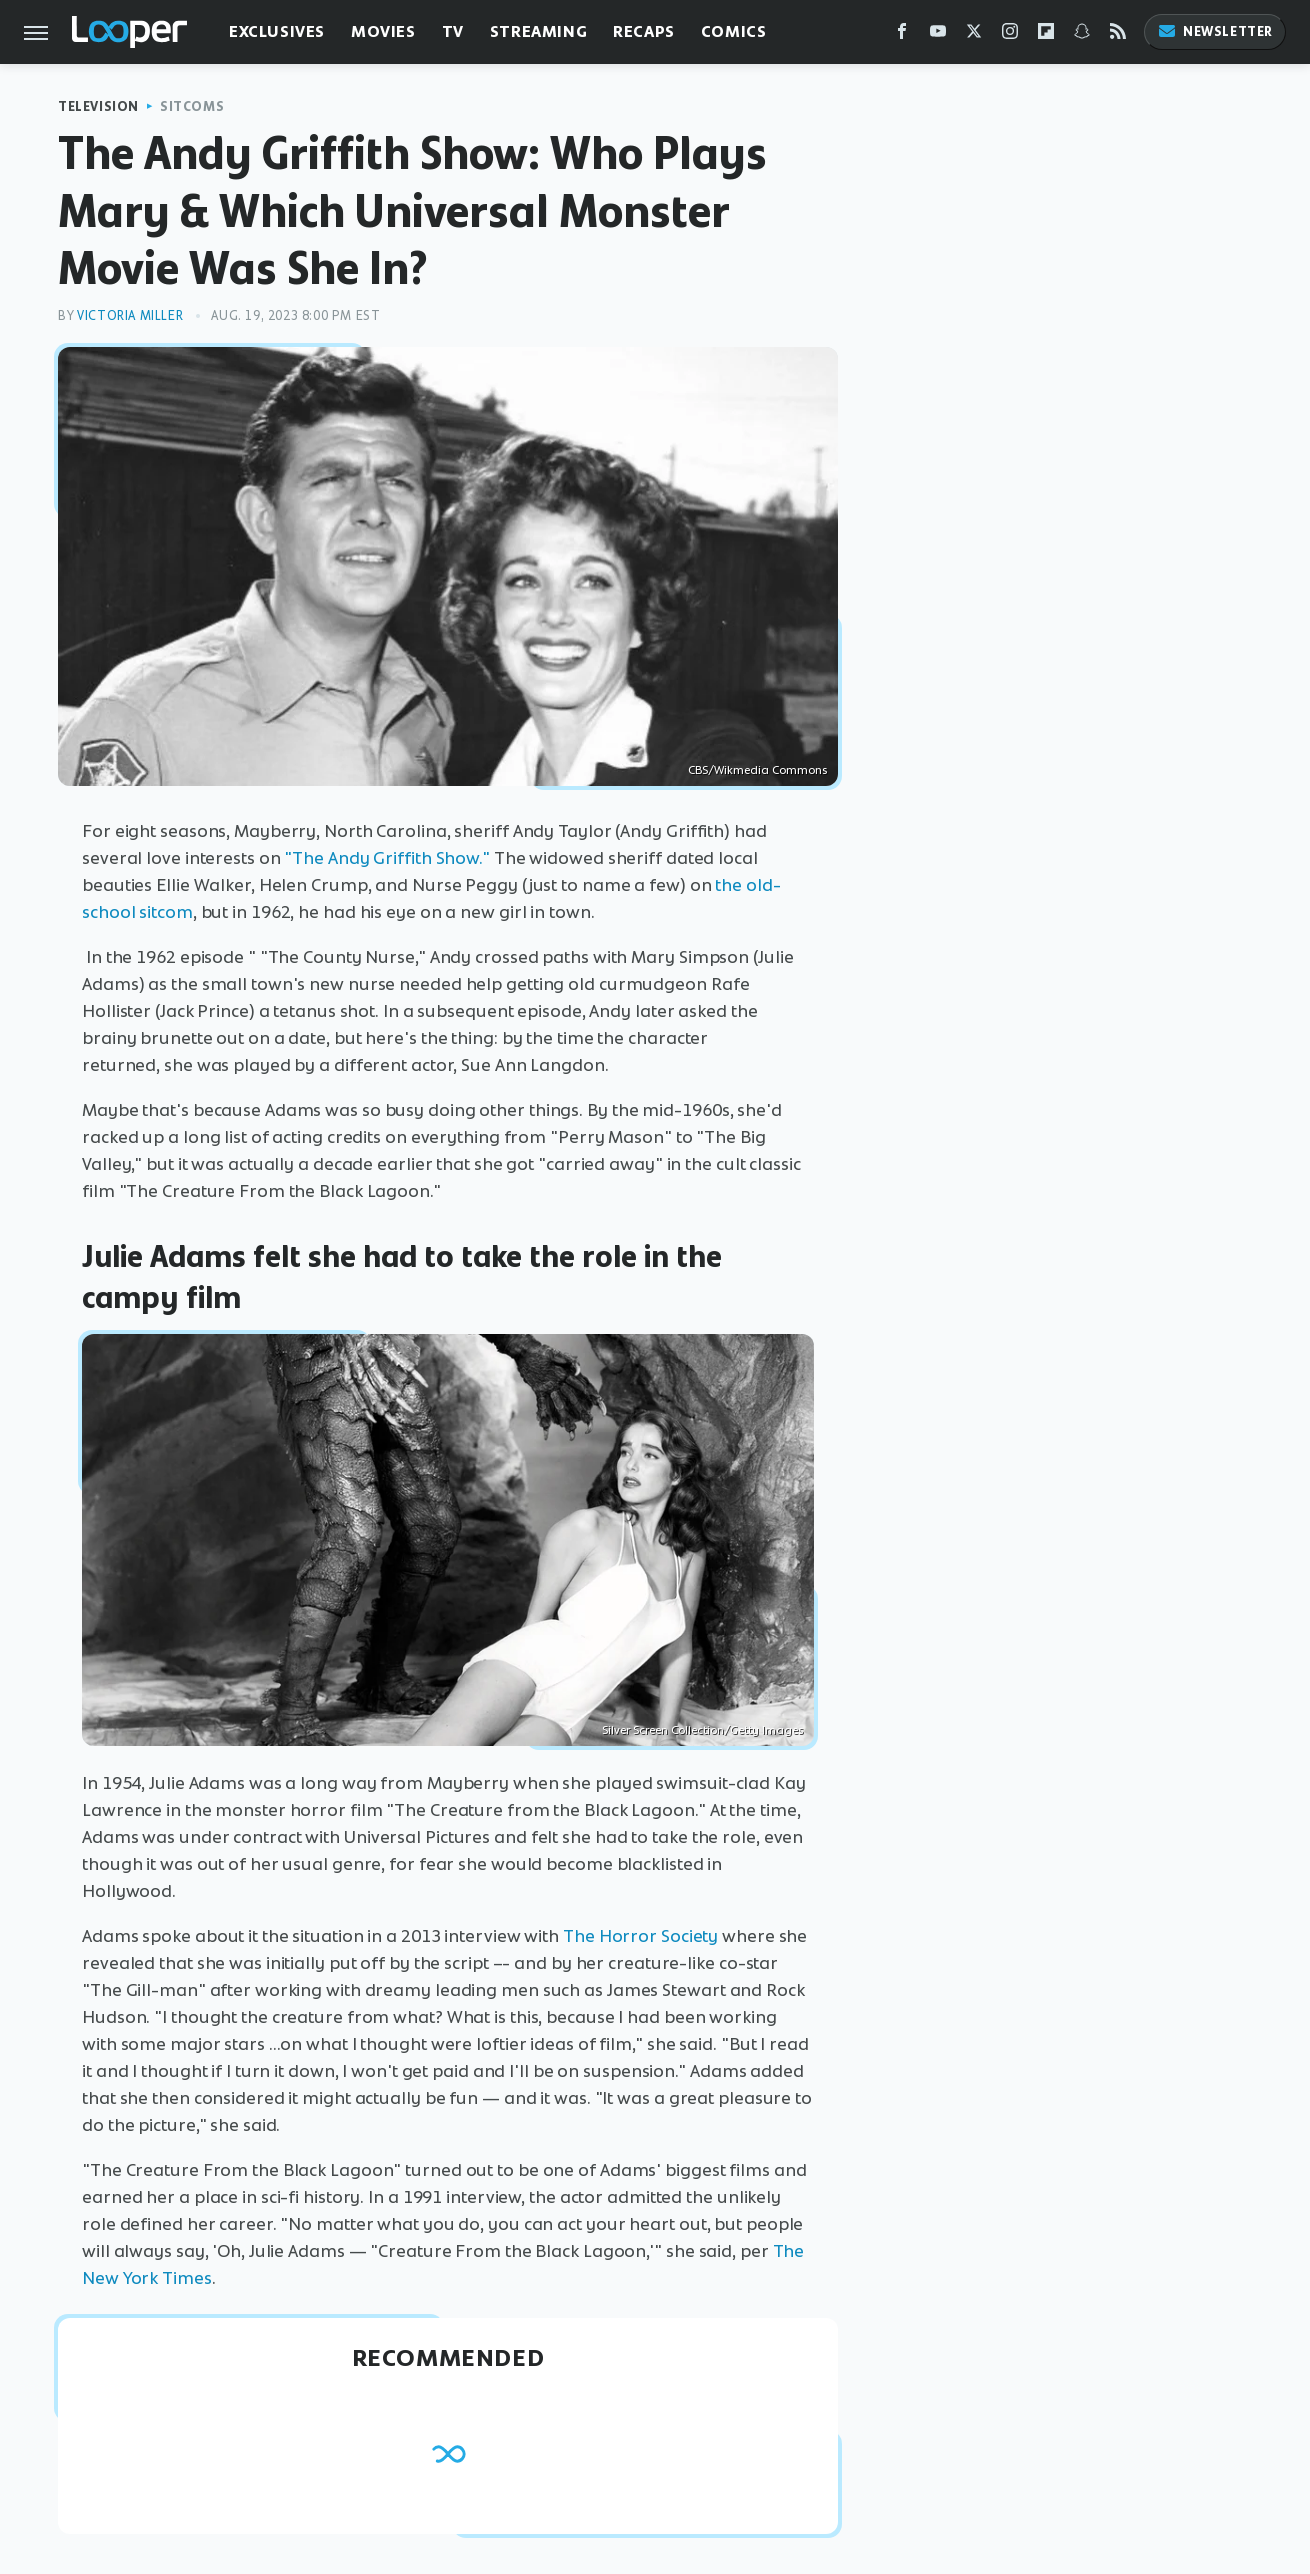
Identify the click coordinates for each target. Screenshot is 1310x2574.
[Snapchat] (1082, 35)
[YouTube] (938, 35)
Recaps (644, 31)
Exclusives (277, 31)
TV (453, 31)
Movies (383, 31)
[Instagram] (1010, 35)
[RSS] (1118, 35)
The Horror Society (640, 1936)
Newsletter (1215, 31)
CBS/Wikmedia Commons (758, 770)
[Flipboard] (1046, 35)
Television (98, 106)
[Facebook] (902, 35)
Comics (734, 31)
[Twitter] (974, 35)
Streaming (538, 31)
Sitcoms (192, 106)
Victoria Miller (130, 315)
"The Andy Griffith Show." (387, 858)
